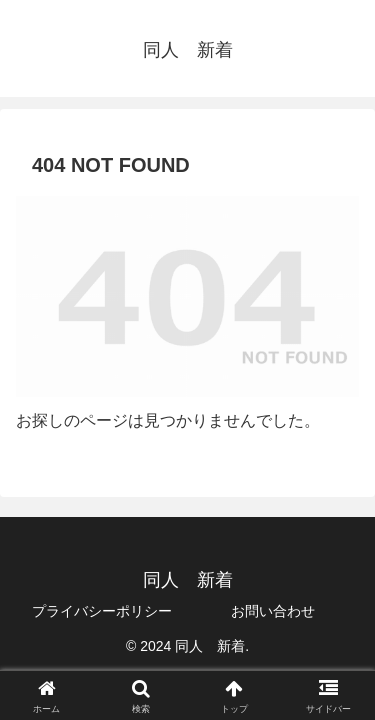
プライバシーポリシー (102, 611)
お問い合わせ (273, 611)
